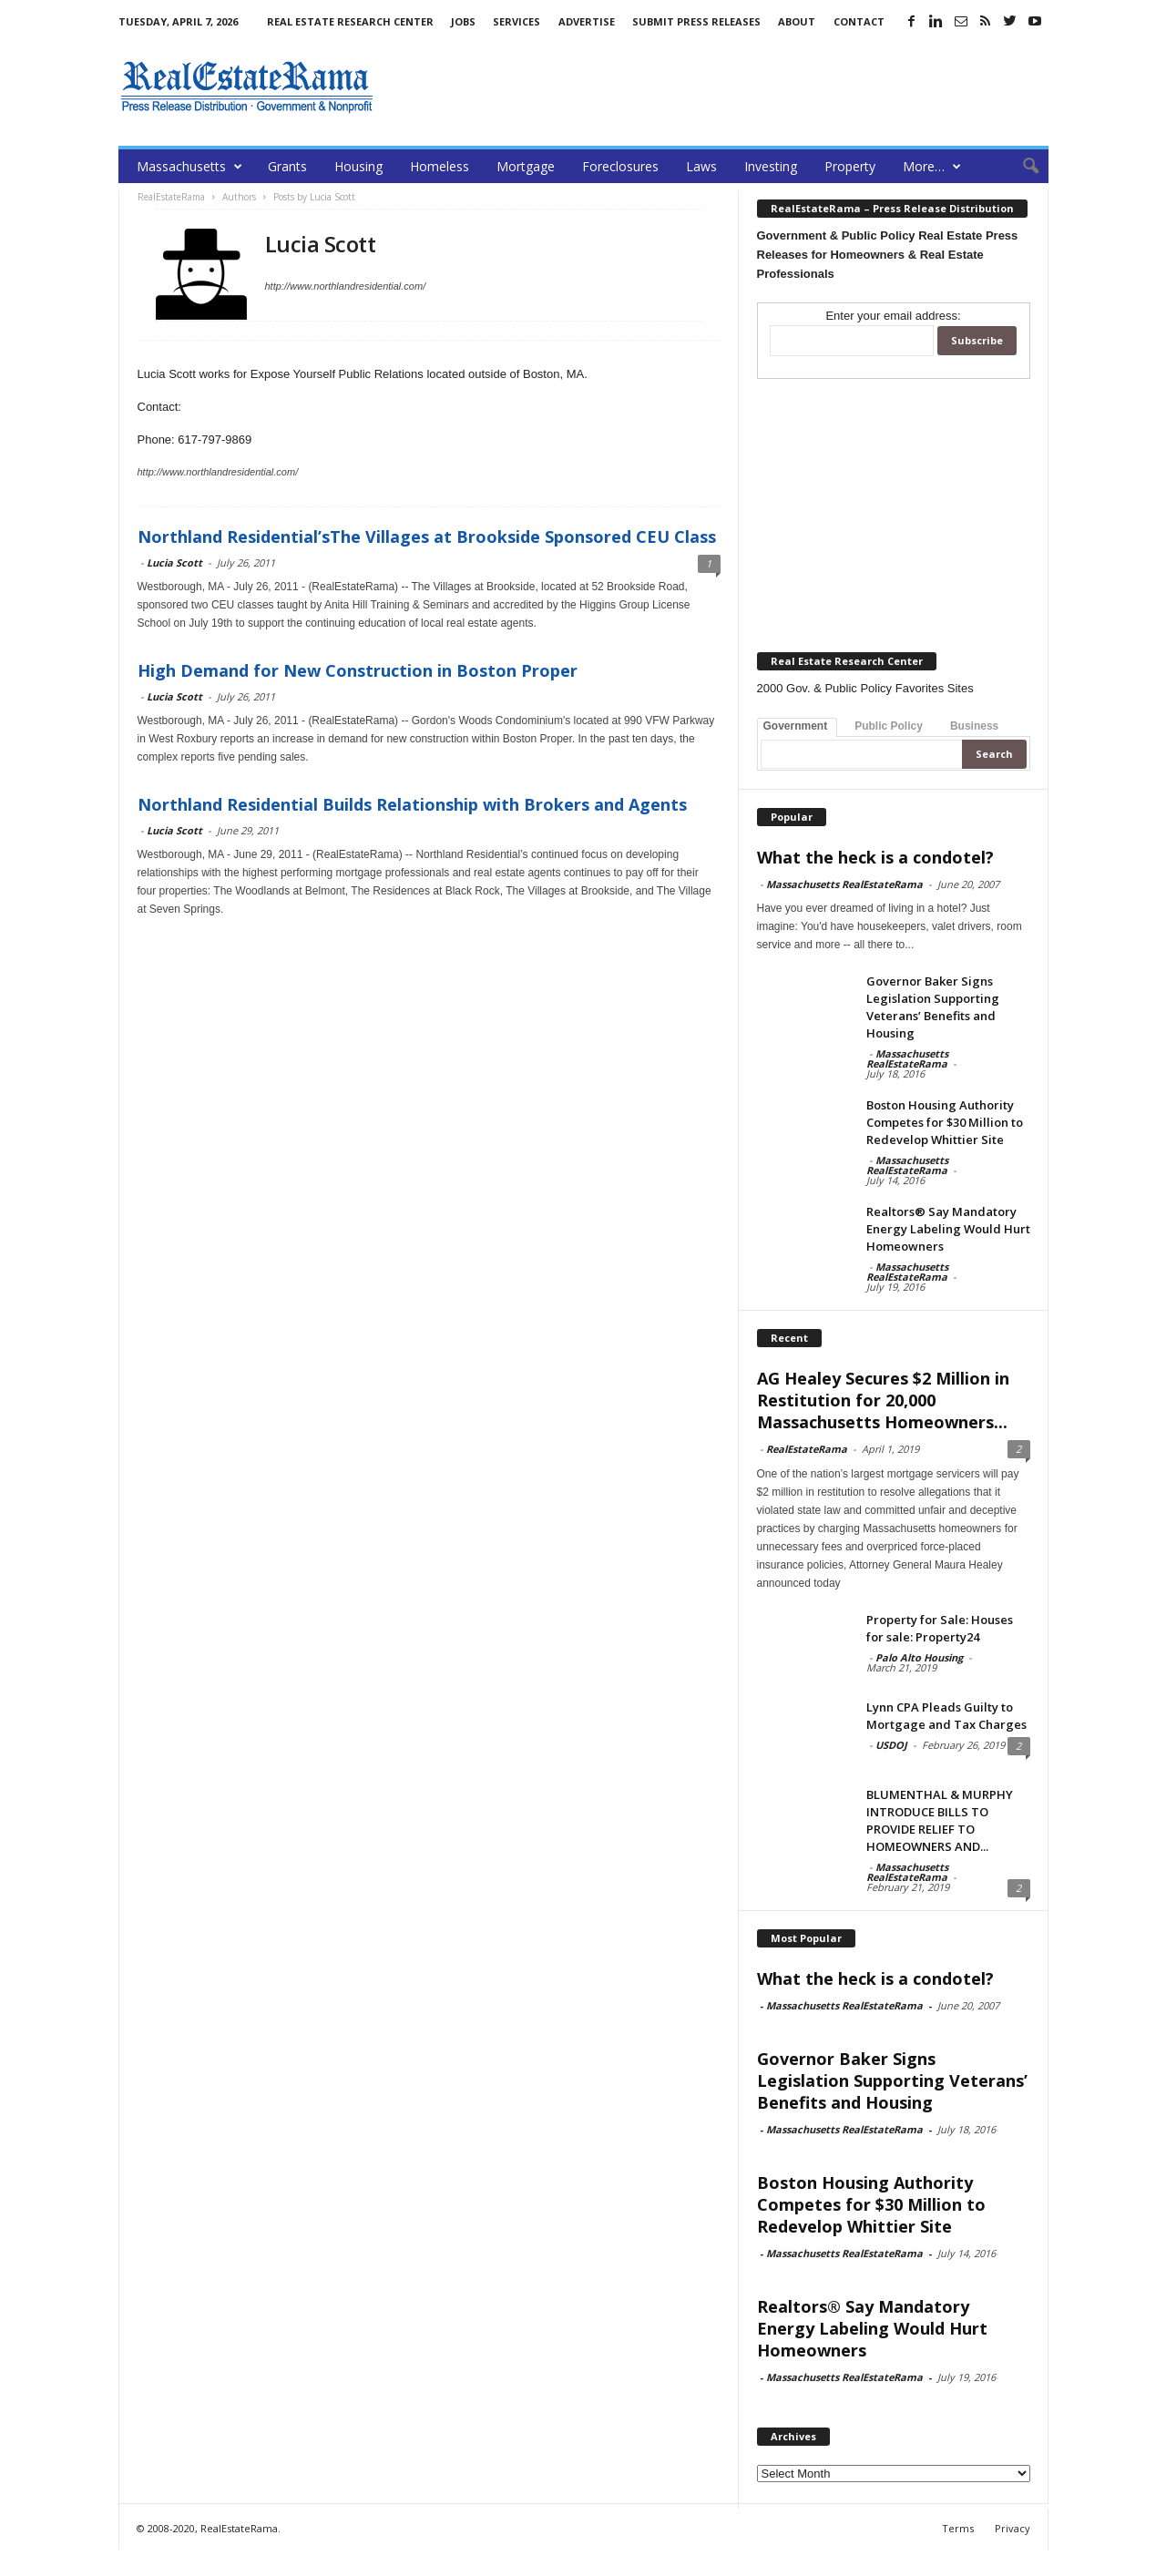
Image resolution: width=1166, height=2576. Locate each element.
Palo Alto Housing (919, 1657)
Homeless (439, 166)
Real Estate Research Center (350, 21)
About (796, 21)
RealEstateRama (806, 1449)
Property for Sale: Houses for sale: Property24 (939, 1628)
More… (932, 166)
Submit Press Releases (696, 21)
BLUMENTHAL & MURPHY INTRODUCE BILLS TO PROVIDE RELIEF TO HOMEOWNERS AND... (939, 1820)
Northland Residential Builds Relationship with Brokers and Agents (412, 804)
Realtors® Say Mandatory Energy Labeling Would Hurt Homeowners (948, 1228)
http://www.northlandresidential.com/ (345, 286)
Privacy (1012, 2528)
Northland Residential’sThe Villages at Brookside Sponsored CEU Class (427, 536)
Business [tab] (974, 726)
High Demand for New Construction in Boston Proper (358, 670)
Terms (958, 2528)
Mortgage (525, 166)
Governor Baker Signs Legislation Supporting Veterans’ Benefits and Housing (932, 1007)
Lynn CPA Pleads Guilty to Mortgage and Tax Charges (946, 1716)
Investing (770, 166)
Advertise (586, 21)
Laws (701, 166)
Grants (287, 166)
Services (516, 21)
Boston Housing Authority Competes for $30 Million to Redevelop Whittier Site (944, 1122)
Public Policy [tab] (888, 726)
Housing (358, 166)
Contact (859, 21)
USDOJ (891, 1745)
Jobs (463, 21)
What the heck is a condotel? (875, 857)
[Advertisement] (716, 87)
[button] (1021, 167)
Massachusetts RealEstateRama (844, 884)
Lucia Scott (174, 562)
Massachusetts (189, 166)
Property (849, 166)
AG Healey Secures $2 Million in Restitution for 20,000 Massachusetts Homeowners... (883, 1400)
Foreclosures (620, 166)
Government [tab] (795, 726)
